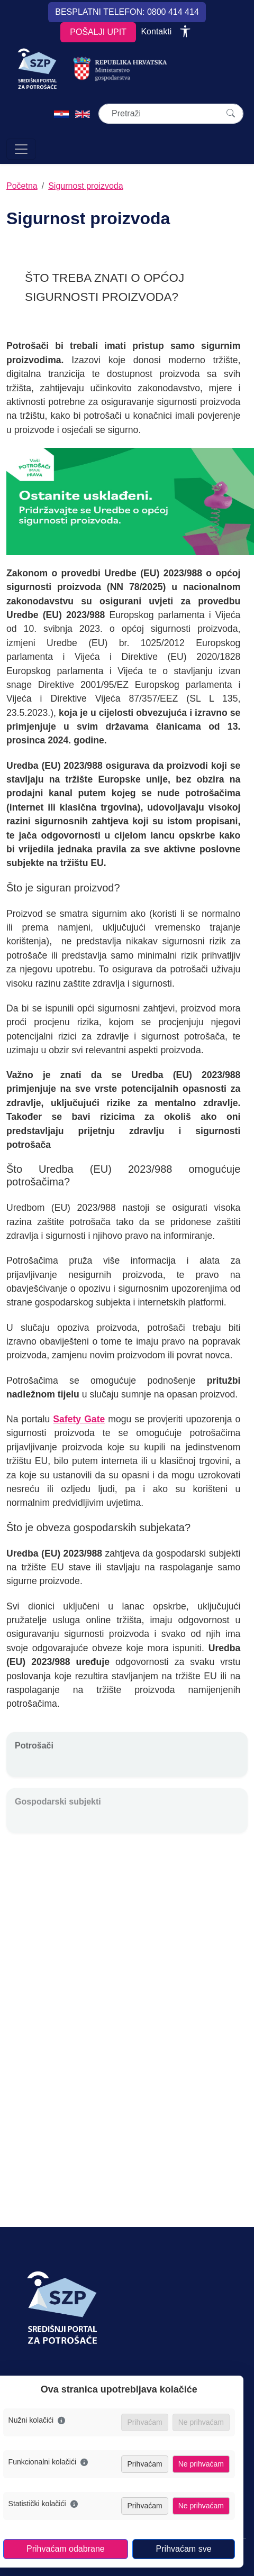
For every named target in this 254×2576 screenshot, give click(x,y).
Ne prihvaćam (201, 2464)
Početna (22, 185)
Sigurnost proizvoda (85, 185)
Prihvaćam (144, 2464)
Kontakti (156, 31)
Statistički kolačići (43, 2503)
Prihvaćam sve (184, 2548)
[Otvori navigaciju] (21, 149)
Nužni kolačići (37, 2420)
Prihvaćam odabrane (65, 2548)
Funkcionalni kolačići (48, 2462)
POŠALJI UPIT (98, 31)
